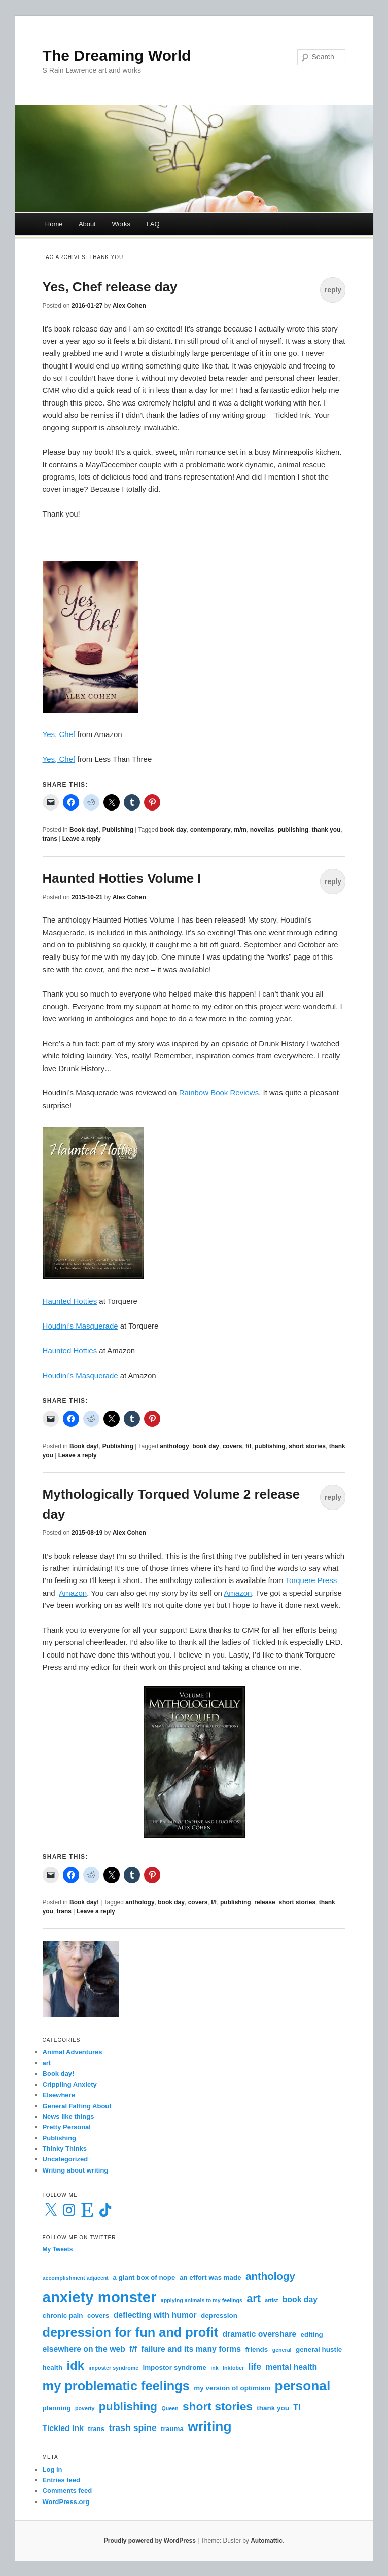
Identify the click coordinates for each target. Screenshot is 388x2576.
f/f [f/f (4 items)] (133, 2349)
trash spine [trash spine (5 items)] (133, 2428)
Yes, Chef (59, 734)
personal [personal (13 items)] (303, 2386)
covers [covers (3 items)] (98, 2316)
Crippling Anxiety (70, 2084)
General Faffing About (77, 2106)
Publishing (117, 829)
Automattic (267, 2540)
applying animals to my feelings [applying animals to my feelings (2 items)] (201, 2300)
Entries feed (61, 2480)
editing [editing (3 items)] (312, 2334)
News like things (68, 2116)
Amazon (73, 1593)
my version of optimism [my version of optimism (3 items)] (232, 2388)
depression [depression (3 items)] (219, 2316)
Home (54, 224)
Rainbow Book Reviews (219, 1092)
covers (232, 1446)
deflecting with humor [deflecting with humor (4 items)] (155, 2315)
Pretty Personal (67, 2127)
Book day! (84, 829)
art (47, 2063)
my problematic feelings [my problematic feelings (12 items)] (116, 2386)
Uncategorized (65, 2159)
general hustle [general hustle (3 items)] (319, 2349)
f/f (248, 1446)
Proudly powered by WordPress (150, 2540)
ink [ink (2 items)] (214, 2368)
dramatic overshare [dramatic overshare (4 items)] (260, 2334)
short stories (307, 1446)
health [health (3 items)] (53, 2367)
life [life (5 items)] (255, 2367)
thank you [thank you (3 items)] (273, 2408)
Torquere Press (311, 1580)
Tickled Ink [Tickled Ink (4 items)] (63, 2428)
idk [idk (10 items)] (75, 2365)
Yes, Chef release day (110, 287)
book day (173, 829)
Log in (52, 2469)
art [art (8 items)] (253, 2298)
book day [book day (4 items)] (300, 2299)
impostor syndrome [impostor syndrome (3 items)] (174, 2367)
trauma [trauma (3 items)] (172, 2429)
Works (121, 224)
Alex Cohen (129, 305)
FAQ (153, 224)
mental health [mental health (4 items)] (291, 2367)
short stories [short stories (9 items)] (218, 2406)
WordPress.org (66, 2502)
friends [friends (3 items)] (256, 2349)
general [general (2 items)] (282, 2350)
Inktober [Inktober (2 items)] (233, 2368)
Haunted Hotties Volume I (122, 878)
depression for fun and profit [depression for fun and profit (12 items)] (131, 2332)
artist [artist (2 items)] (271, 2300)
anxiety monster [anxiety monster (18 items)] (100, 2297)
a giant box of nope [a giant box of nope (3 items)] (144, 2277)
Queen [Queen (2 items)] (169, 2408)
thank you (326, 829)
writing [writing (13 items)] (209, 2426)
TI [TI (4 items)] (296, 2407)
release (264, 1902)
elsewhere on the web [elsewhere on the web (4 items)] (84, 2349)
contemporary (210, 829)
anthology (174, 1446)
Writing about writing (76, 2170)
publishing (292, 829)
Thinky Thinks (65, 2148)
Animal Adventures (72, 2052)
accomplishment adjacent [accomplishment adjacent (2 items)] (76, 2278)
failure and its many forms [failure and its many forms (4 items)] (191, 2349)
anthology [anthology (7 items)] (270, 2276)
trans (50, 838)
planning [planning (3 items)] (57, 2408)
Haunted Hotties (70, 1301)
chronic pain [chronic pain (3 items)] (63, 2316)
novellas (262, 829)
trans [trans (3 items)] (96, 2429)
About (87, 224)
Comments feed (67, 2490)
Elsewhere (59, 2095)
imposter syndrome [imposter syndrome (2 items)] (113, 2368)
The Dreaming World (117, 55)
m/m (240, 829)
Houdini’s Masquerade (80, 1325)
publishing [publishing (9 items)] (128, 2406)
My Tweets (58, 2249)
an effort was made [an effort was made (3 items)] (210, 2277)
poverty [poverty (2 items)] (85, 2408)
